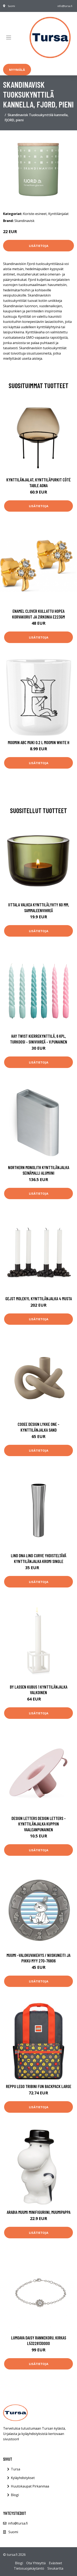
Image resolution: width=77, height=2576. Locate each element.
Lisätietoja (38, 246)
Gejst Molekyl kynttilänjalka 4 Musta (38, 1298)
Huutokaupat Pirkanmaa (30, 2486)
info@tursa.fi (64, 6)
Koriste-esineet (35, 213)
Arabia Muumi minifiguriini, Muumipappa (38, 2212)
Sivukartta (55, 2568)
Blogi (15, 2495)
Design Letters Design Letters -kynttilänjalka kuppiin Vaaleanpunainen (38, 1824)
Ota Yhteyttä (36, 2563)
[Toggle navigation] (8, 37)
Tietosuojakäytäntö (29, 2568)
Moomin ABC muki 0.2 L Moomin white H (38, 742)
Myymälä (17, 70)
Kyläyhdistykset (23, 2478)
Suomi (11, 6)
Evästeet (55, 2563)
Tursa (15, 2469)
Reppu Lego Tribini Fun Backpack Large (38, 2086)
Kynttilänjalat (58, 213)
